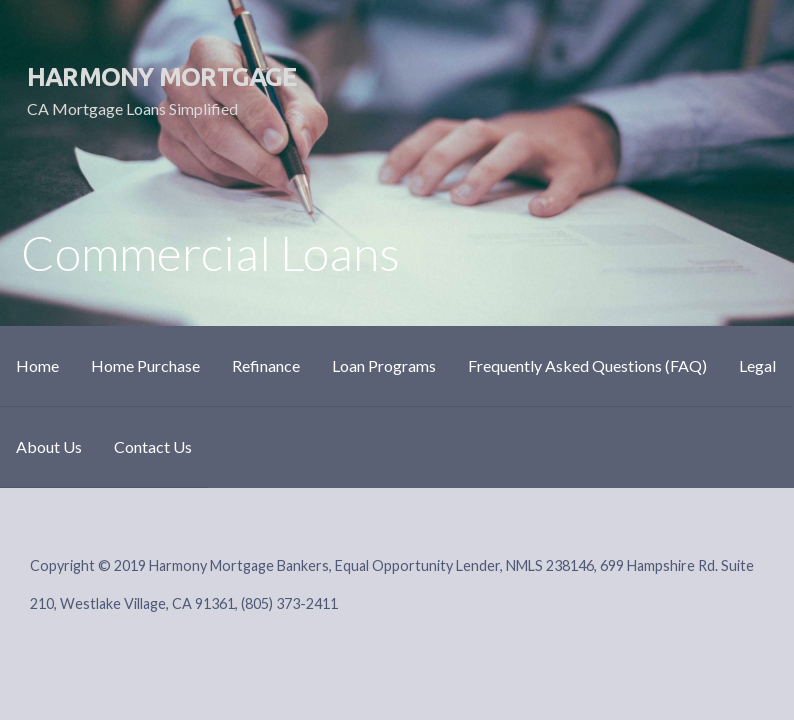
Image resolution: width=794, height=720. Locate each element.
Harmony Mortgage (162, 76)
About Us (49, 446)
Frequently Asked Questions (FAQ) (587, 365)
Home (37, 365)
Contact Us (153, 446)
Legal (757, 365)
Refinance (266, 365)
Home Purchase (145, 365)
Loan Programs (384, 365)
